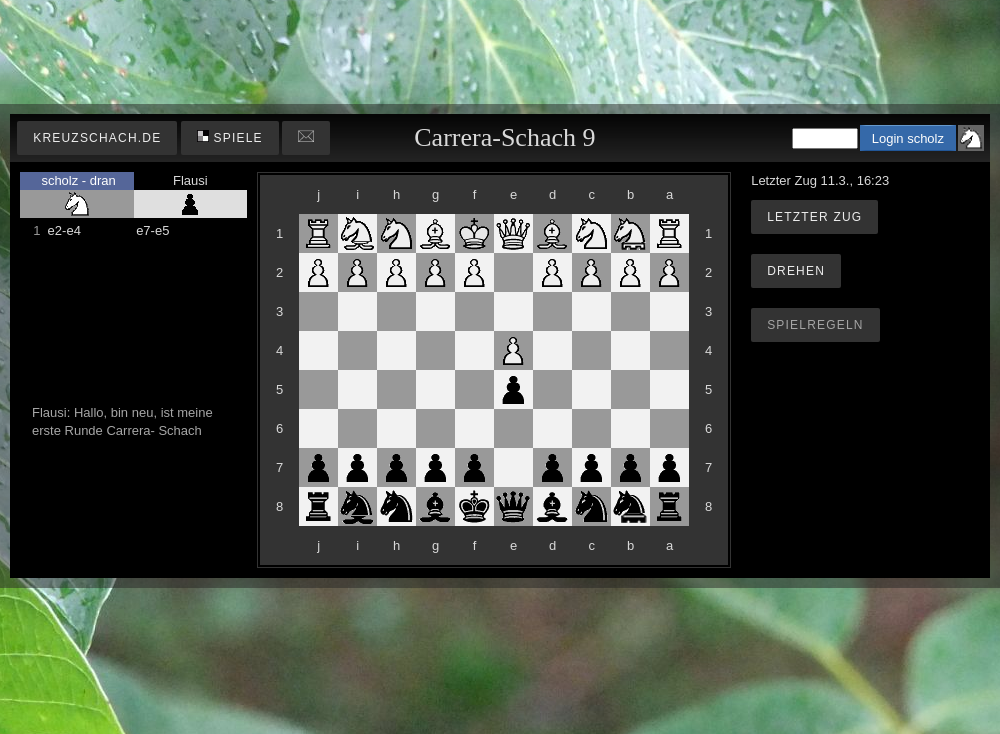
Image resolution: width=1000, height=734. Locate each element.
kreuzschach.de (97, 138)
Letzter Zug (814, 217)
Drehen (796, 271)
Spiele (230, 137)
